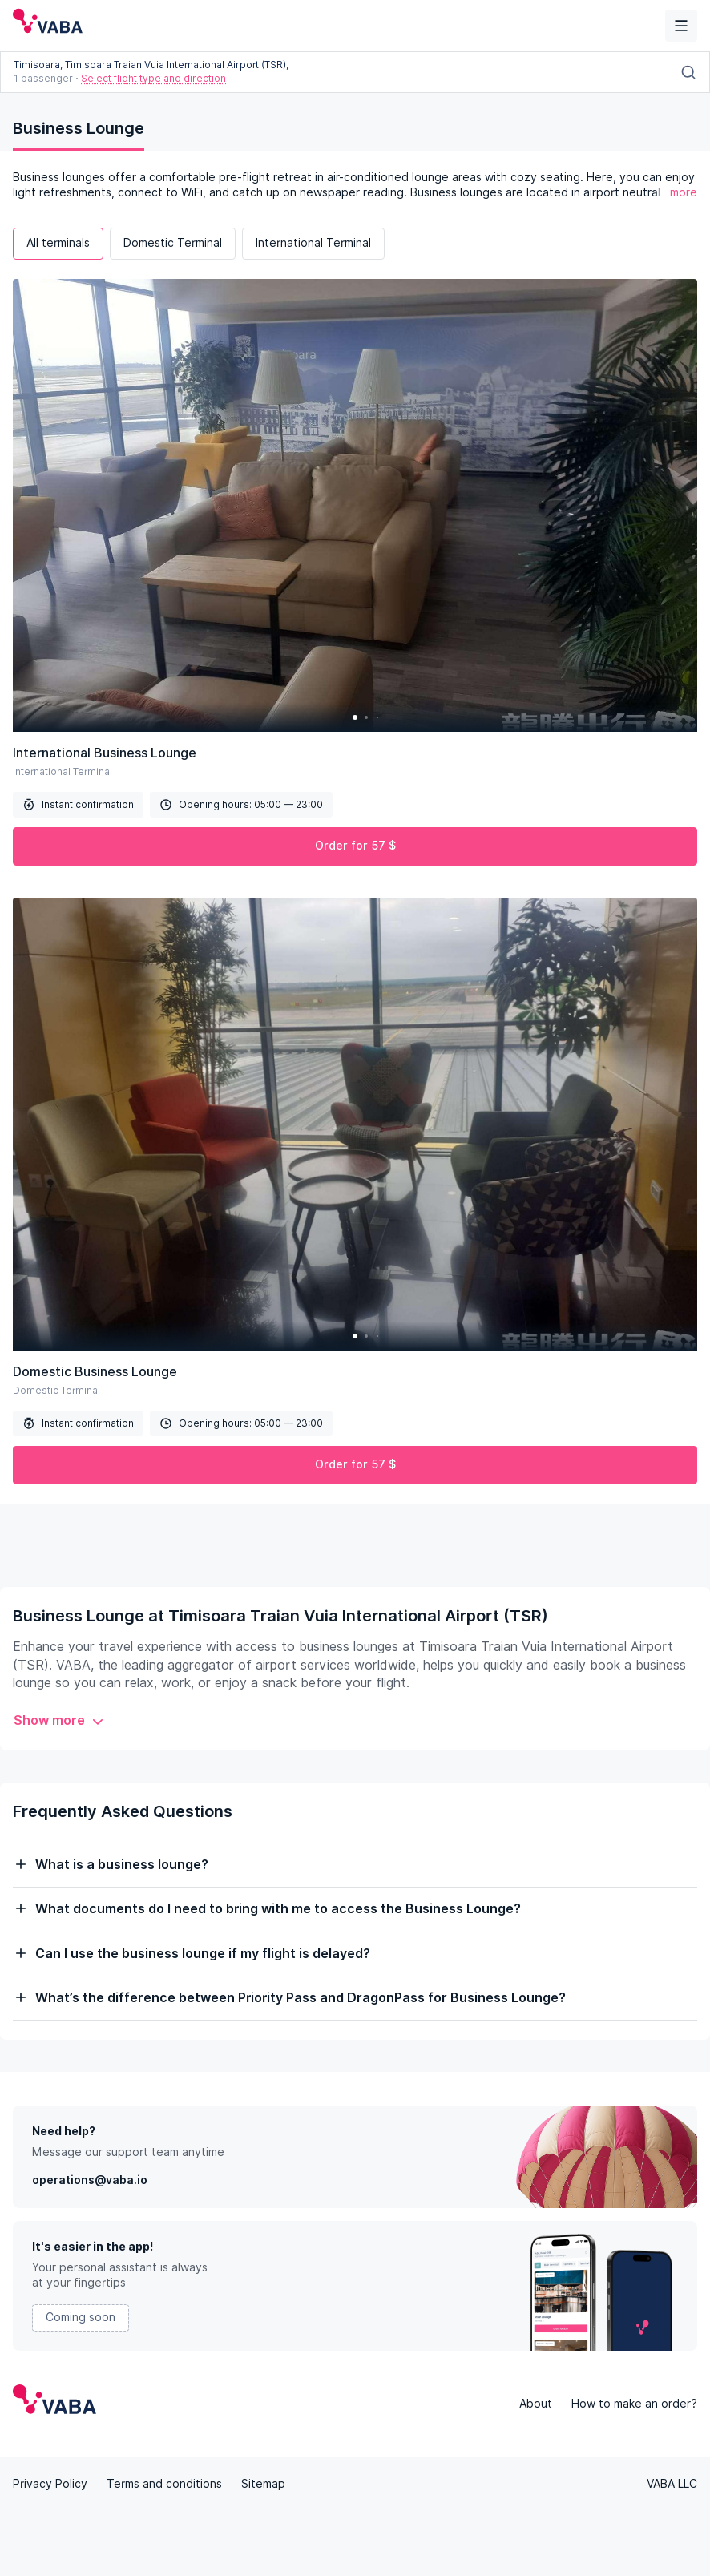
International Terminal (313, 242)
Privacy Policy (50, 2483)
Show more (59, 1720)
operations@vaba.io (89, 2180)
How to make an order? (634, 2403)
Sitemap (263, 2483)
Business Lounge (78, 128)
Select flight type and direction (153, 78)
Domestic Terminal (172, 242)
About (535, 2403)
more (683, 192)
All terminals (58, 242)
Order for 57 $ (355, 845)
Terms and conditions (164, 2483)
